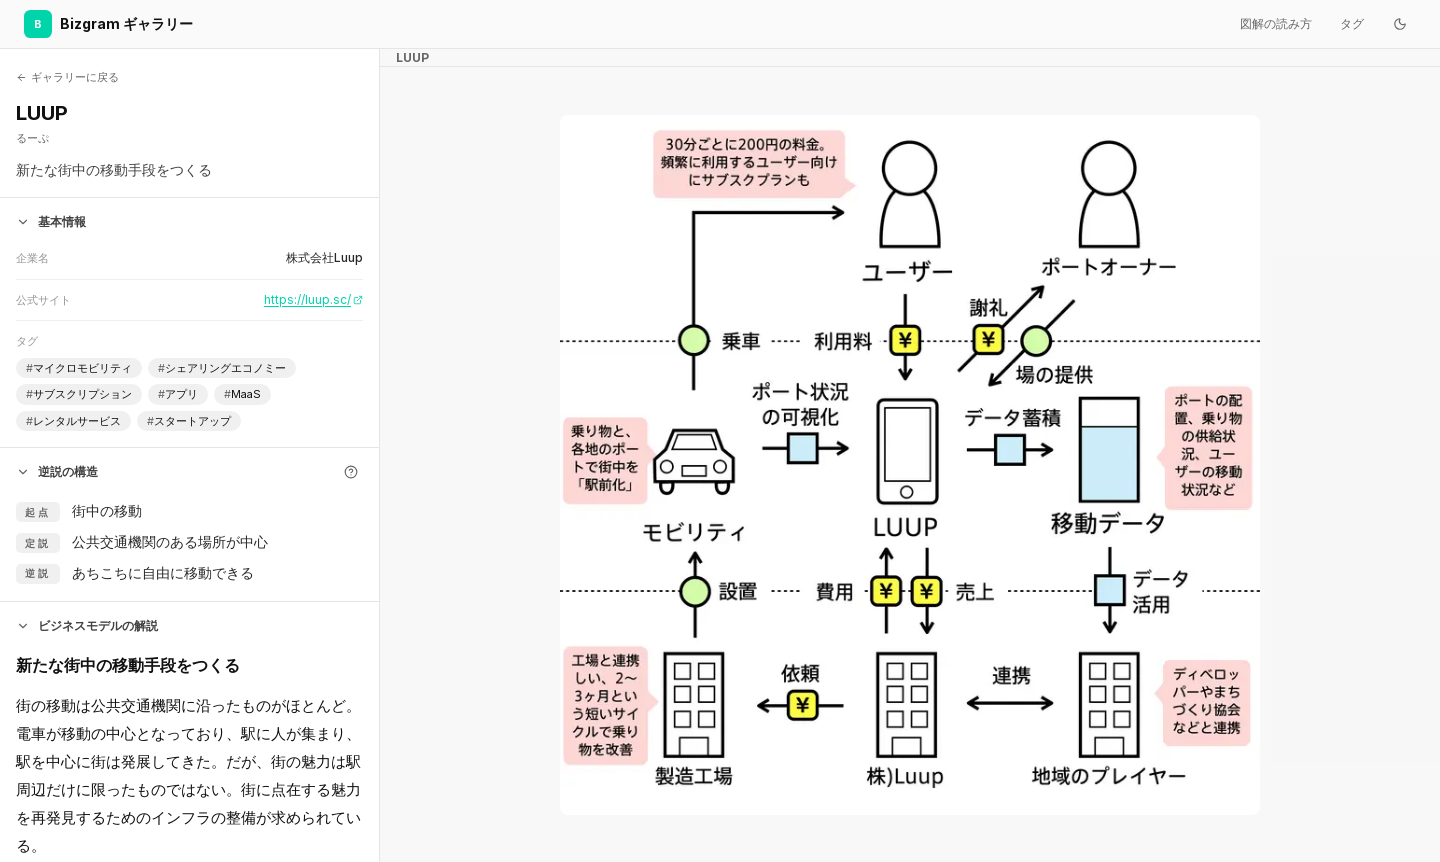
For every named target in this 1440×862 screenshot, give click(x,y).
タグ (1352, 23)
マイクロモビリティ (79, 368)
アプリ (178, 394)
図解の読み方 (1276, 23)
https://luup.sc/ (313, 299)
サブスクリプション (79, 394)
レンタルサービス (73, 421)
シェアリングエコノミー (222, 368)
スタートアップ (189, 421)
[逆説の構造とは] (351, 472)
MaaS (242, 394)
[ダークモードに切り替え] (1400, 24)
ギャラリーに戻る (67, 77)
